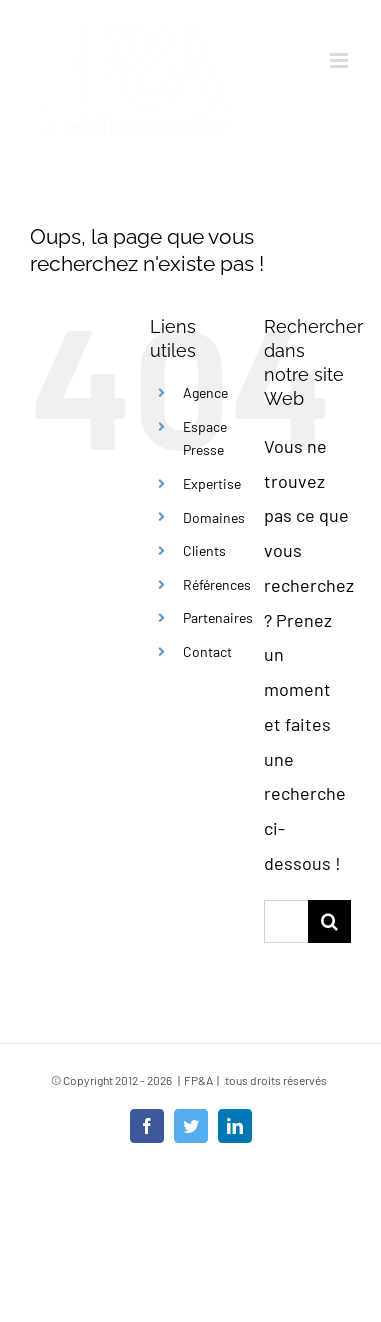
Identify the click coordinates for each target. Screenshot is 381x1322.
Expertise (212, 483)
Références (217, 584)
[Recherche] (329, 921)
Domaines (214, 517)
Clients (204, 550)
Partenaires (218, 617)
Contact (207, 651)
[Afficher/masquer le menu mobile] (340, 60)
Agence (205, 392)
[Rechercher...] (286, 921)
